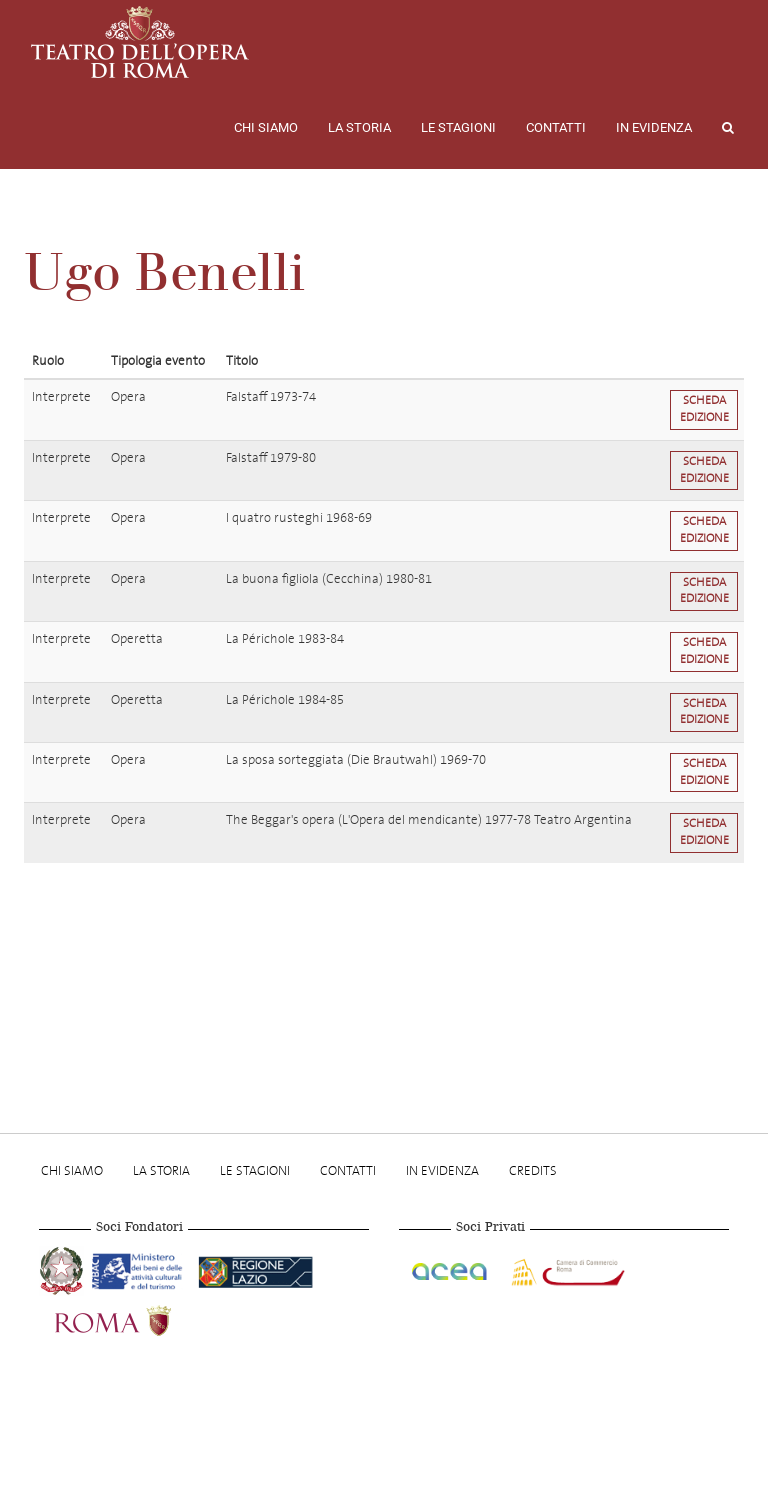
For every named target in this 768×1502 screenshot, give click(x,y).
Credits (533, 1170)
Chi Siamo (266, 127)
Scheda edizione (704, 409)
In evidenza (654, 127)
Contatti (556, 127)
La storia (359, 127)
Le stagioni (458, 127)
